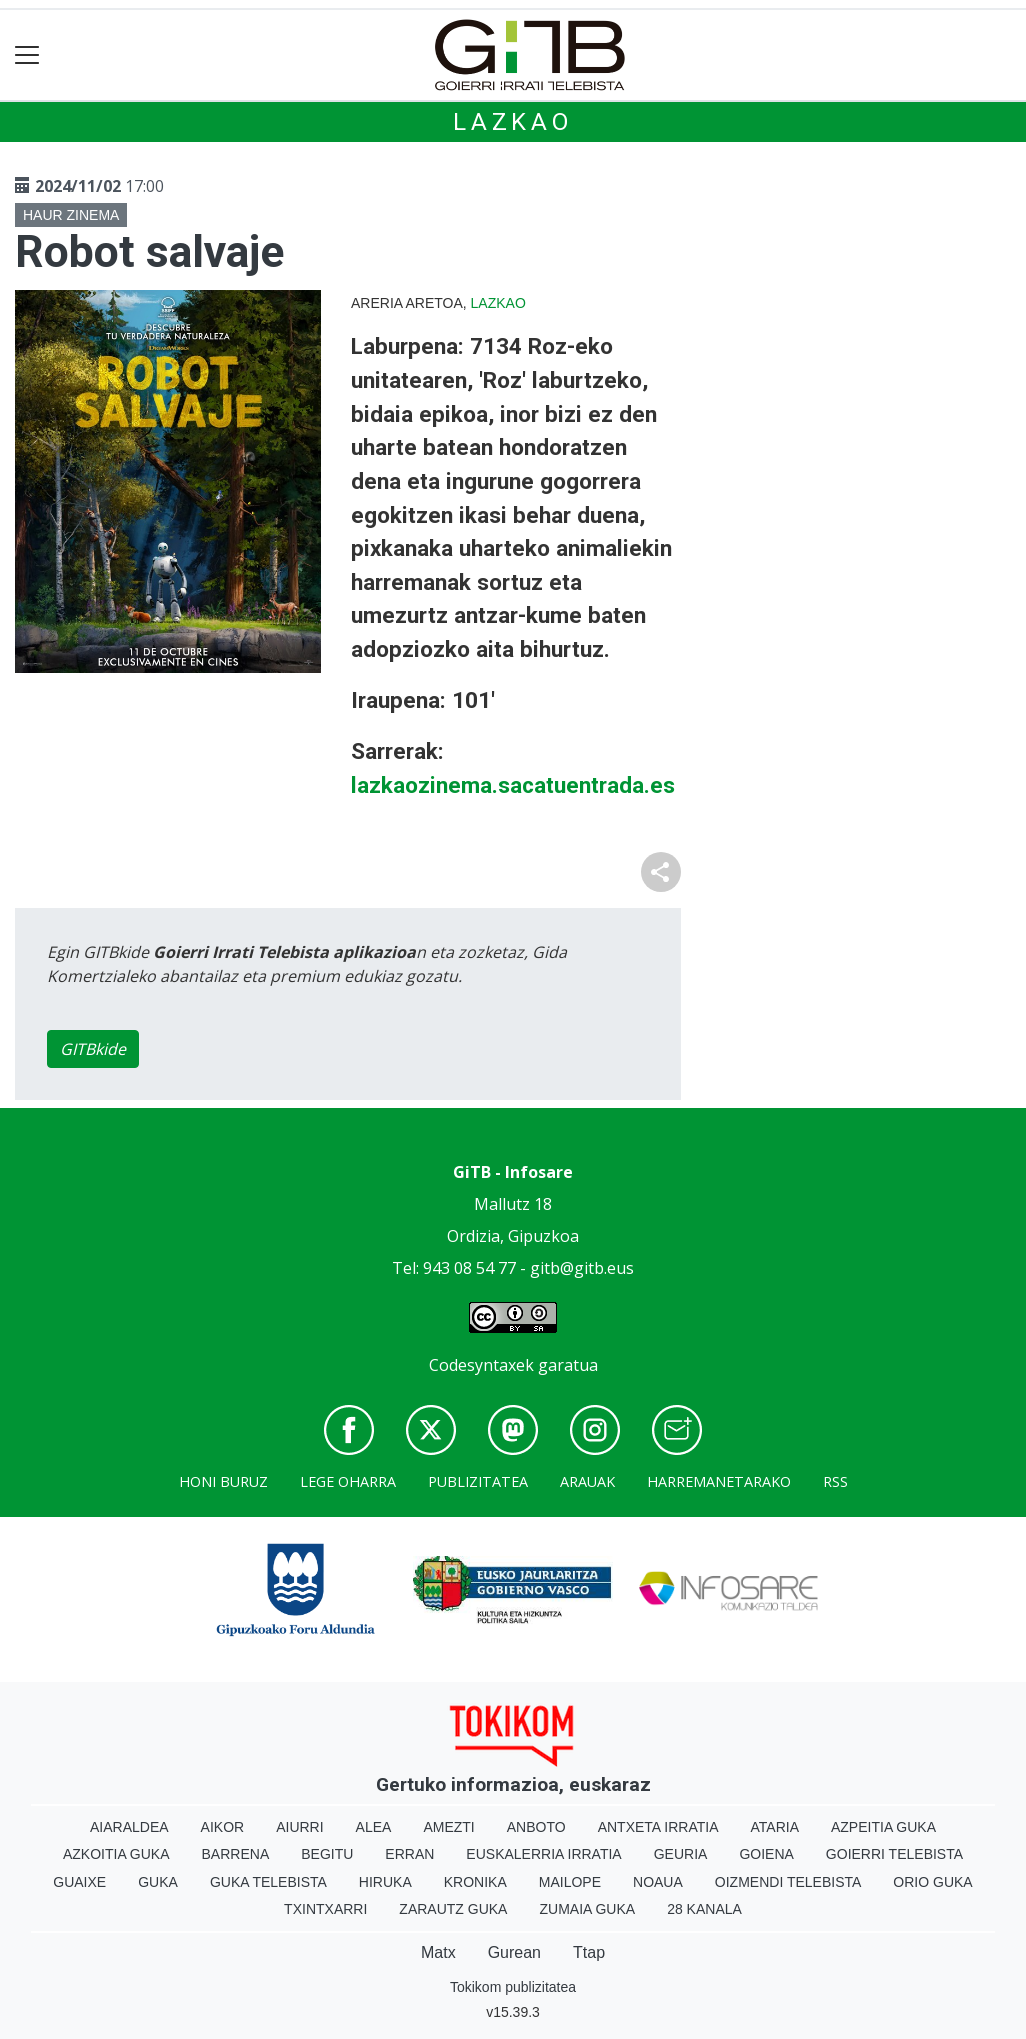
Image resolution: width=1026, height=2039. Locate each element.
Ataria (774, 1827)
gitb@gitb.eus (582, 1268)
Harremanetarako (719, 1481)
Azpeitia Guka (883, 1827)
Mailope (570, 1882)
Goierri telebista (894, 1854)
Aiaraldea (129, 1827)
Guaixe (79, 1882)
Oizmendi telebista (788, 1882)
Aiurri (299, 1827)
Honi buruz (223, 1481)
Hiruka (385, 1882)
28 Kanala (704, 1909)
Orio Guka (932, 1882)
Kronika (475, 1882)
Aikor (223, 1827)
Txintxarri (325, 1909)
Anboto (536, 1827)
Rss (835, 1481)
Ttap (589, 1952)
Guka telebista (268, 1882)
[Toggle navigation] (27, 55)
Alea (374, 1827)
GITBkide (93, 1049)
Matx (438, 1952)
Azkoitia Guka (116, 1854)
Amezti (448, 1827)
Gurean (514, 1952)
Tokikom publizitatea (513, 1987)
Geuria (681, 1854)
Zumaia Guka (587, 1909)
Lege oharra (348, 1481)
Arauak (587, 1481)
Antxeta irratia (658, 1827)
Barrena (236, 1854)
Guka (158, 1882)
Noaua (658, 1882)
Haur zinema (71, 215)
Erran (409, 1854)
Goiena (766, 1854)
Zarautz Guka (453, 1909)
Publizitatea (478, 1481)
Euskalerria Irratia (543, 1854)
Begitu (327, 1854)
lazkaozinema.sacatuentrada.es (513, 785)
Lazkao (513, 122)
